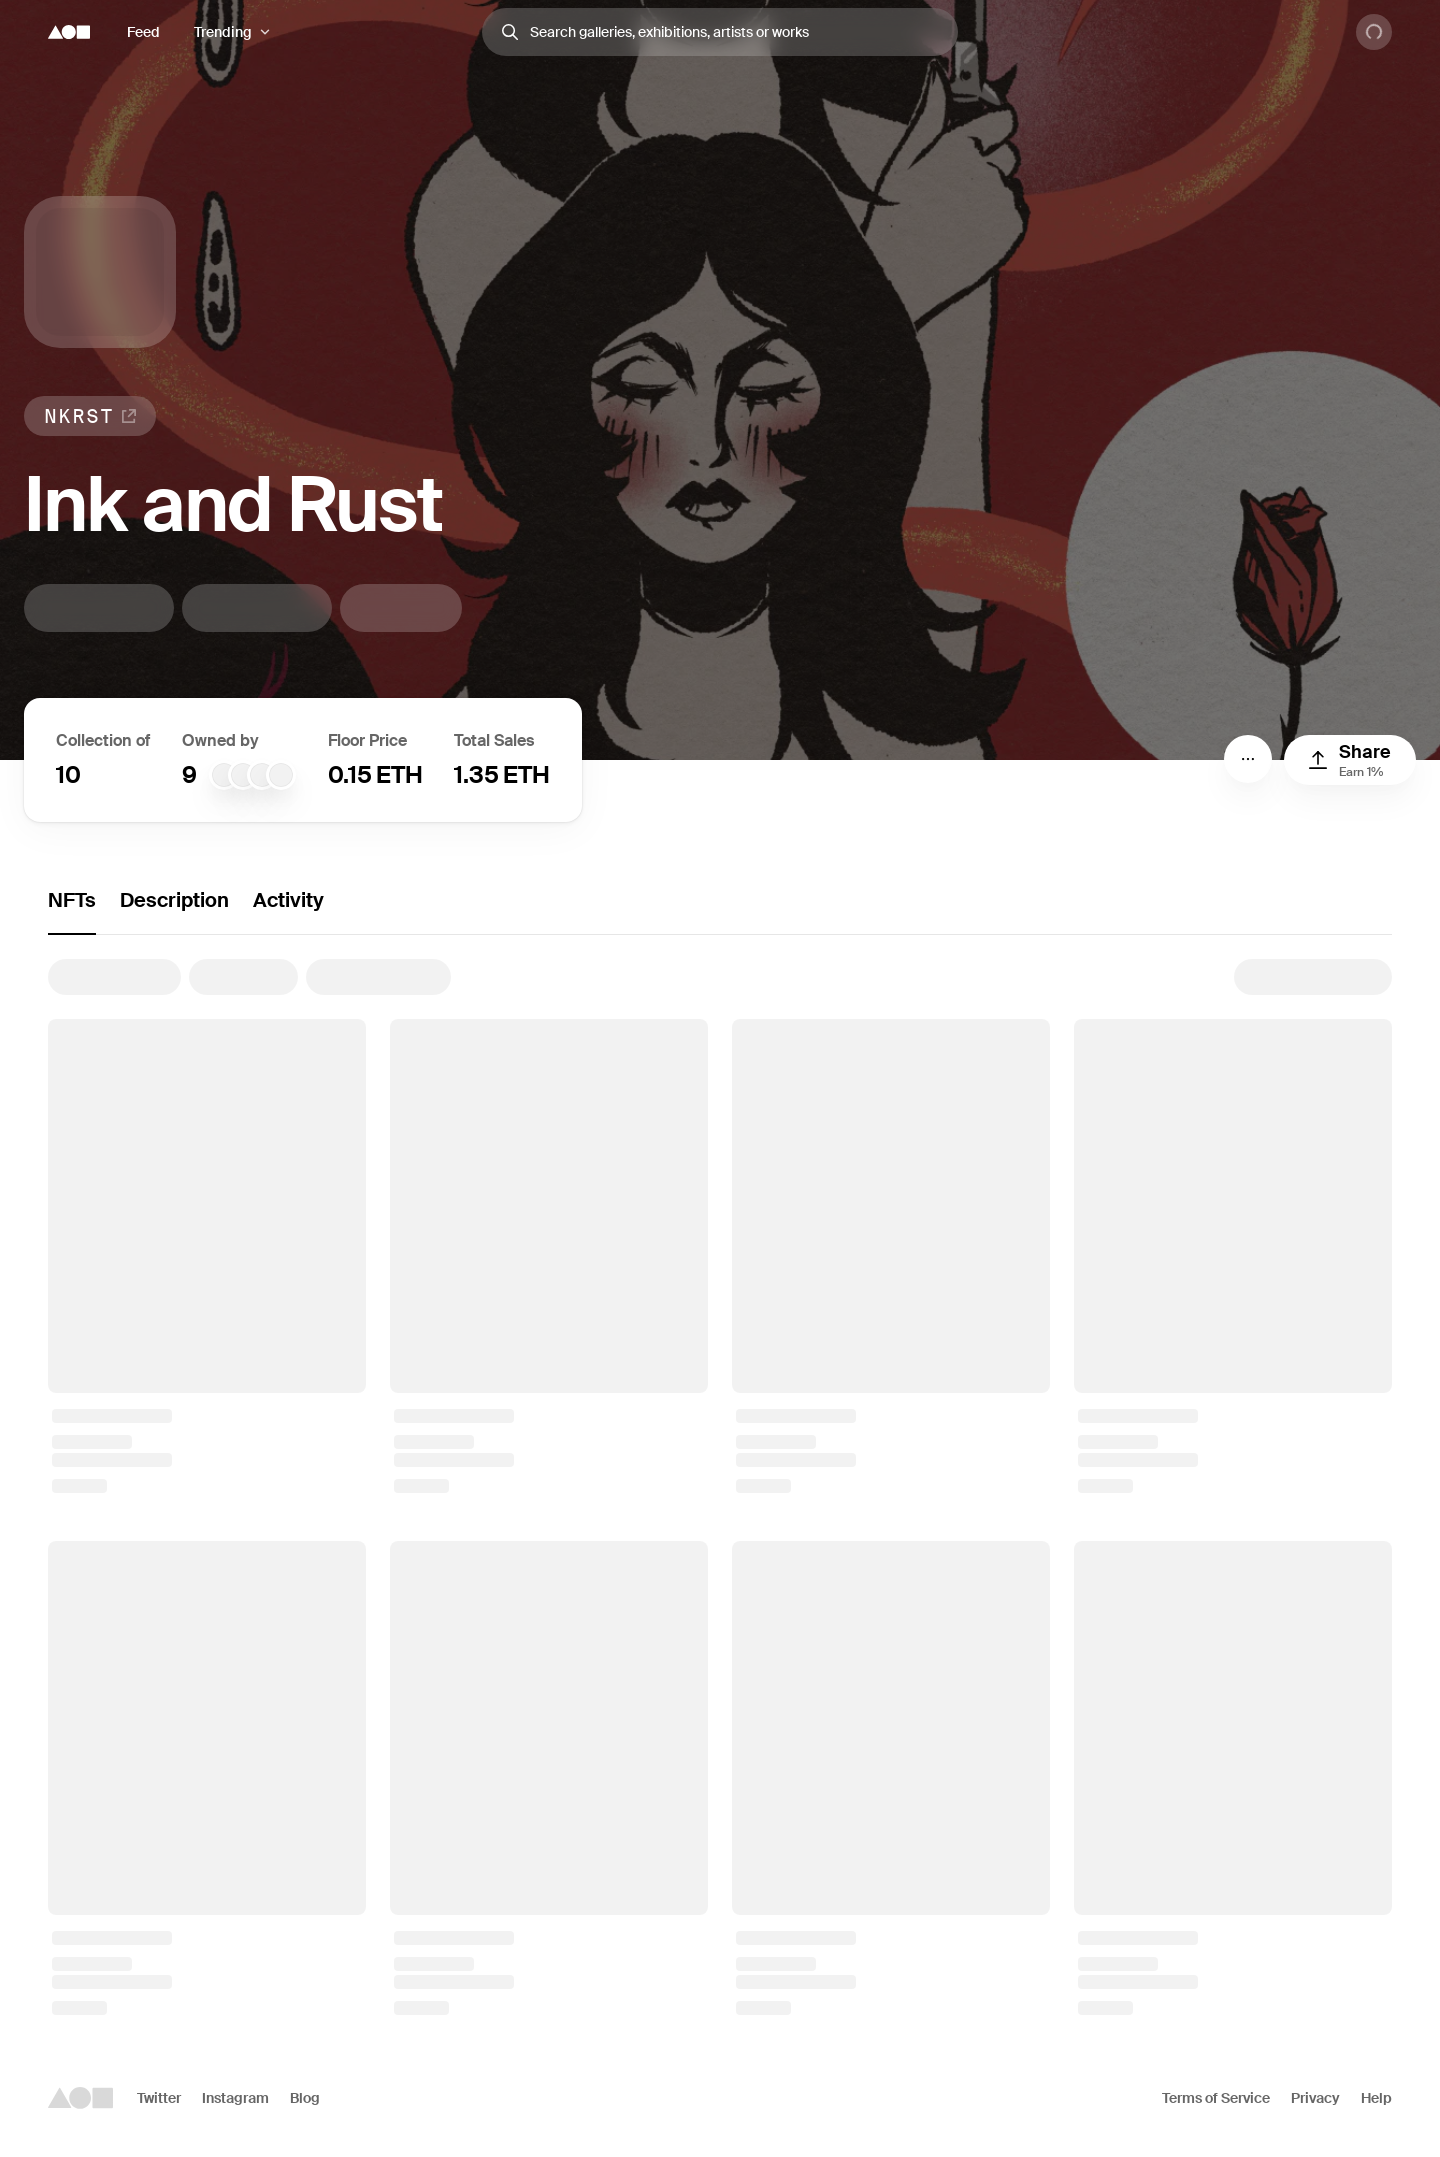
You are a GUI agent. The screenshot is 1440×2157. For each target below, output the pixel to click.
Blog (305, 2098)
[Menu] (1248, 759)
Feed (143, 32)
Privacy (1315, 2098)
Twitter (159, 2098)
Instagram (235, 2098)
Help (1376, 2098)
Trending (223, 32)
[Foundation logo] (69, 32)
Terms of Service (1216, 2098)
